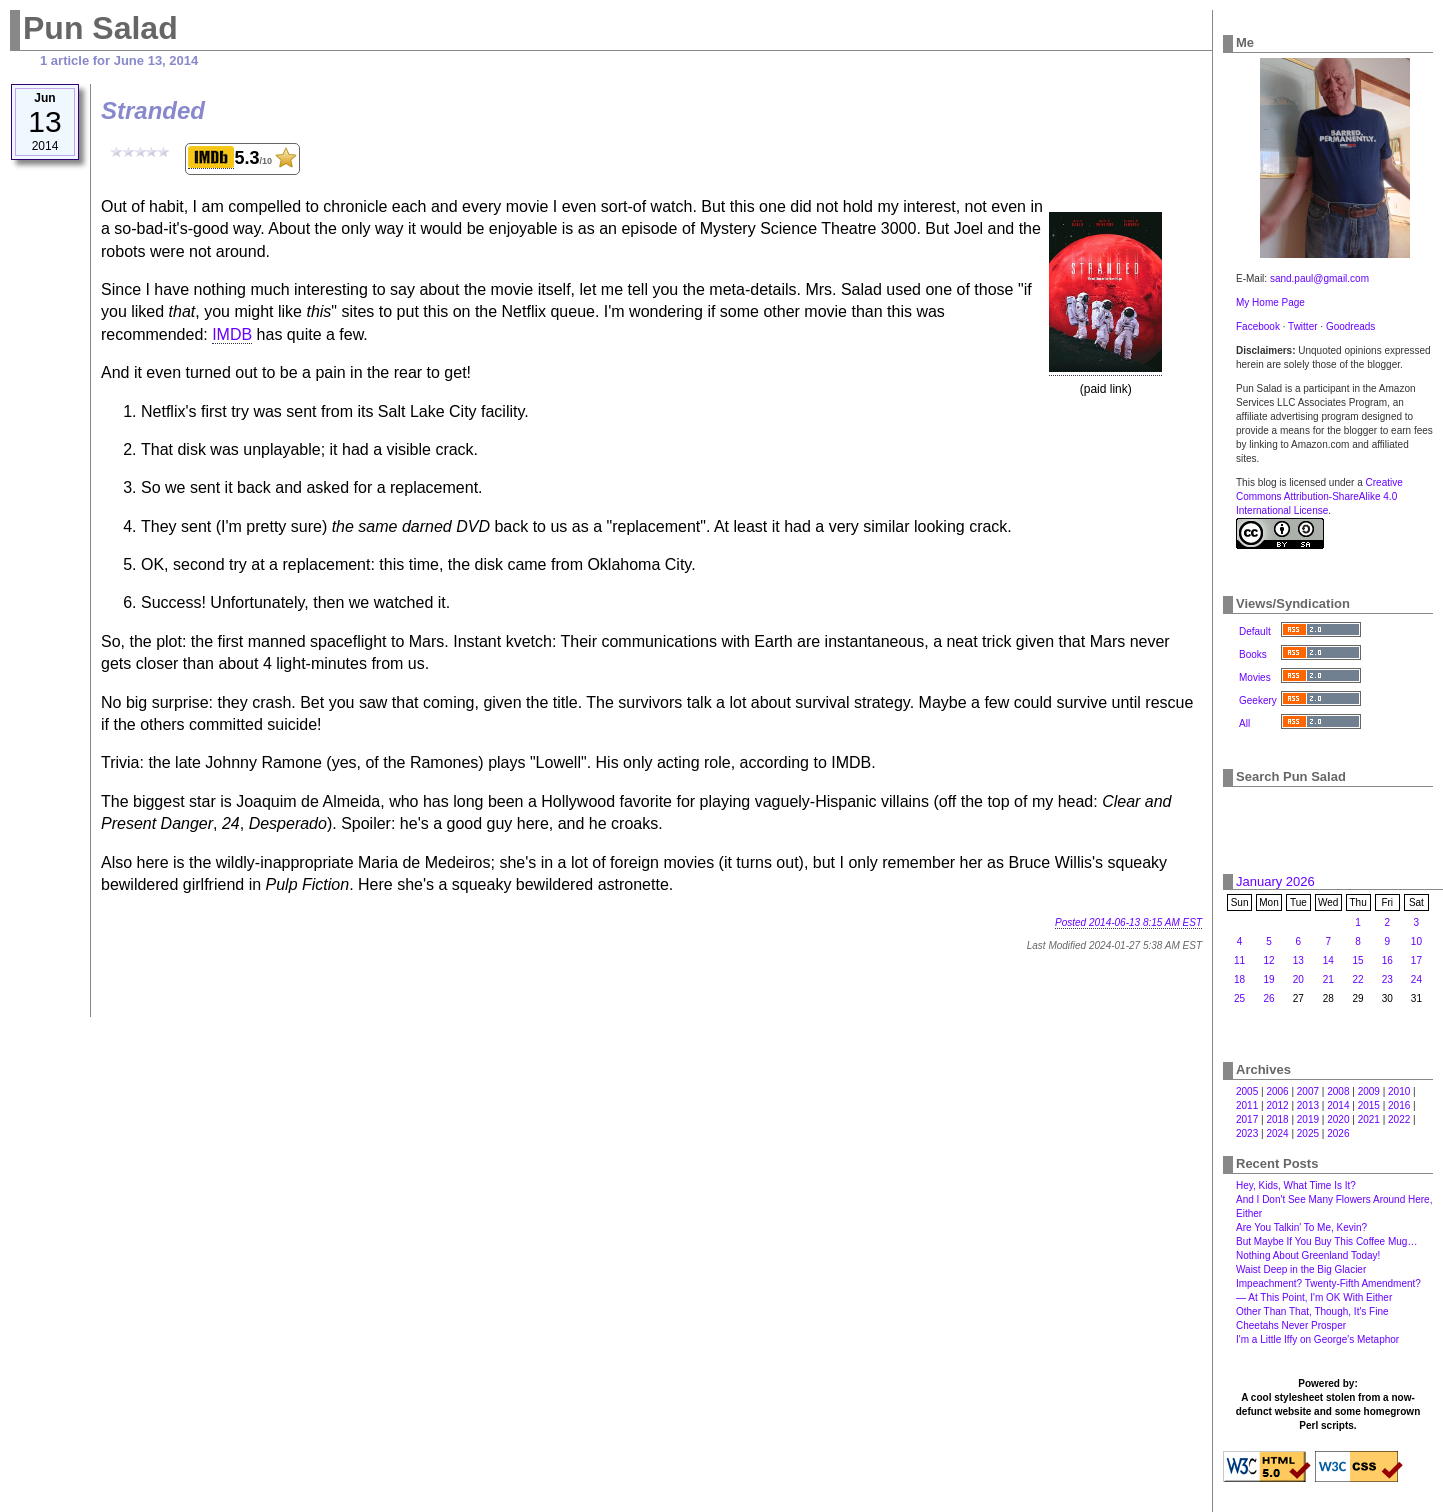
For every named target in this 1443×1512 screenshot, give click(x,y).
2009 (1369, 1091)
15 (1358, 960)
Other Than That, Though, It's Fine (1312, 1311)
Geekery (1258, 700)
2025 (1308, 1133)
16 (1387, 960)
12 (1268, 960)
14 (1328, 960)
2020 (1338, 1119)
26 (1268, 998)
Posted (1128, 922)
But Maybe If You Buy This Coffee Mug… (1326, 1241)
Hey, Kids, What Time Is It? (1296, 1185)
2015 (1369, 1105)
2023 (1247, 1133)
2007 (1308, 1091)
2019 (1308, 1119)
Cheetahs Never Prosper (1291, 1325)
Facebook (1258, 326)
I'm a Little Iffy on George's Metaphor (1317, 1339)
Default (1255, 631)
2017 (1247, 1119)
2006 (1277, 1091)
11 (1239, 960)
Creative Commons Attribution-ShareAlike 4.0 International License (1319, 496)
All (1244, 723)
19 (1268, 979)
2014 (1338, 1105)
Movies (1255, 677)
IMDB (232, 334)
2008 (1338, 1091)
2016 (1399, 1105)
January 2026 (1275, 881)
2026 (1338, 1133)
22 (1358, 979)
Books (1253, 654)
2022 (1399, 1119)
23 (1387, 979)
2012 (1277, 1105)
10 (1416, 941)
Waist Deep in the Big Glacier (1301, 1269)
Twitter (1302, 326)
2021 (1369, 1119)
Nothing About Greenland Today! (1308, 1255)
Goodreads (1350, 326)
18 (1239, 979)
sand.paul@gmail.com (1319, 278)
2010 (1399, 1091)
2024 (1277, 1133)
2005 (1247, 1091)
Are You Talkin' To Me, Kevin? (1301, 1227)
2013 (1308, 1105)
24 (1416, 979)
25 (1239, 998)
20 (1298, 979)
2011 (1247, 1105)
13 (1298, 960)
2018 (1277, 1119)
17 (1416, 960)
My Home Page (1270, 302)
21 (1328, 979)
